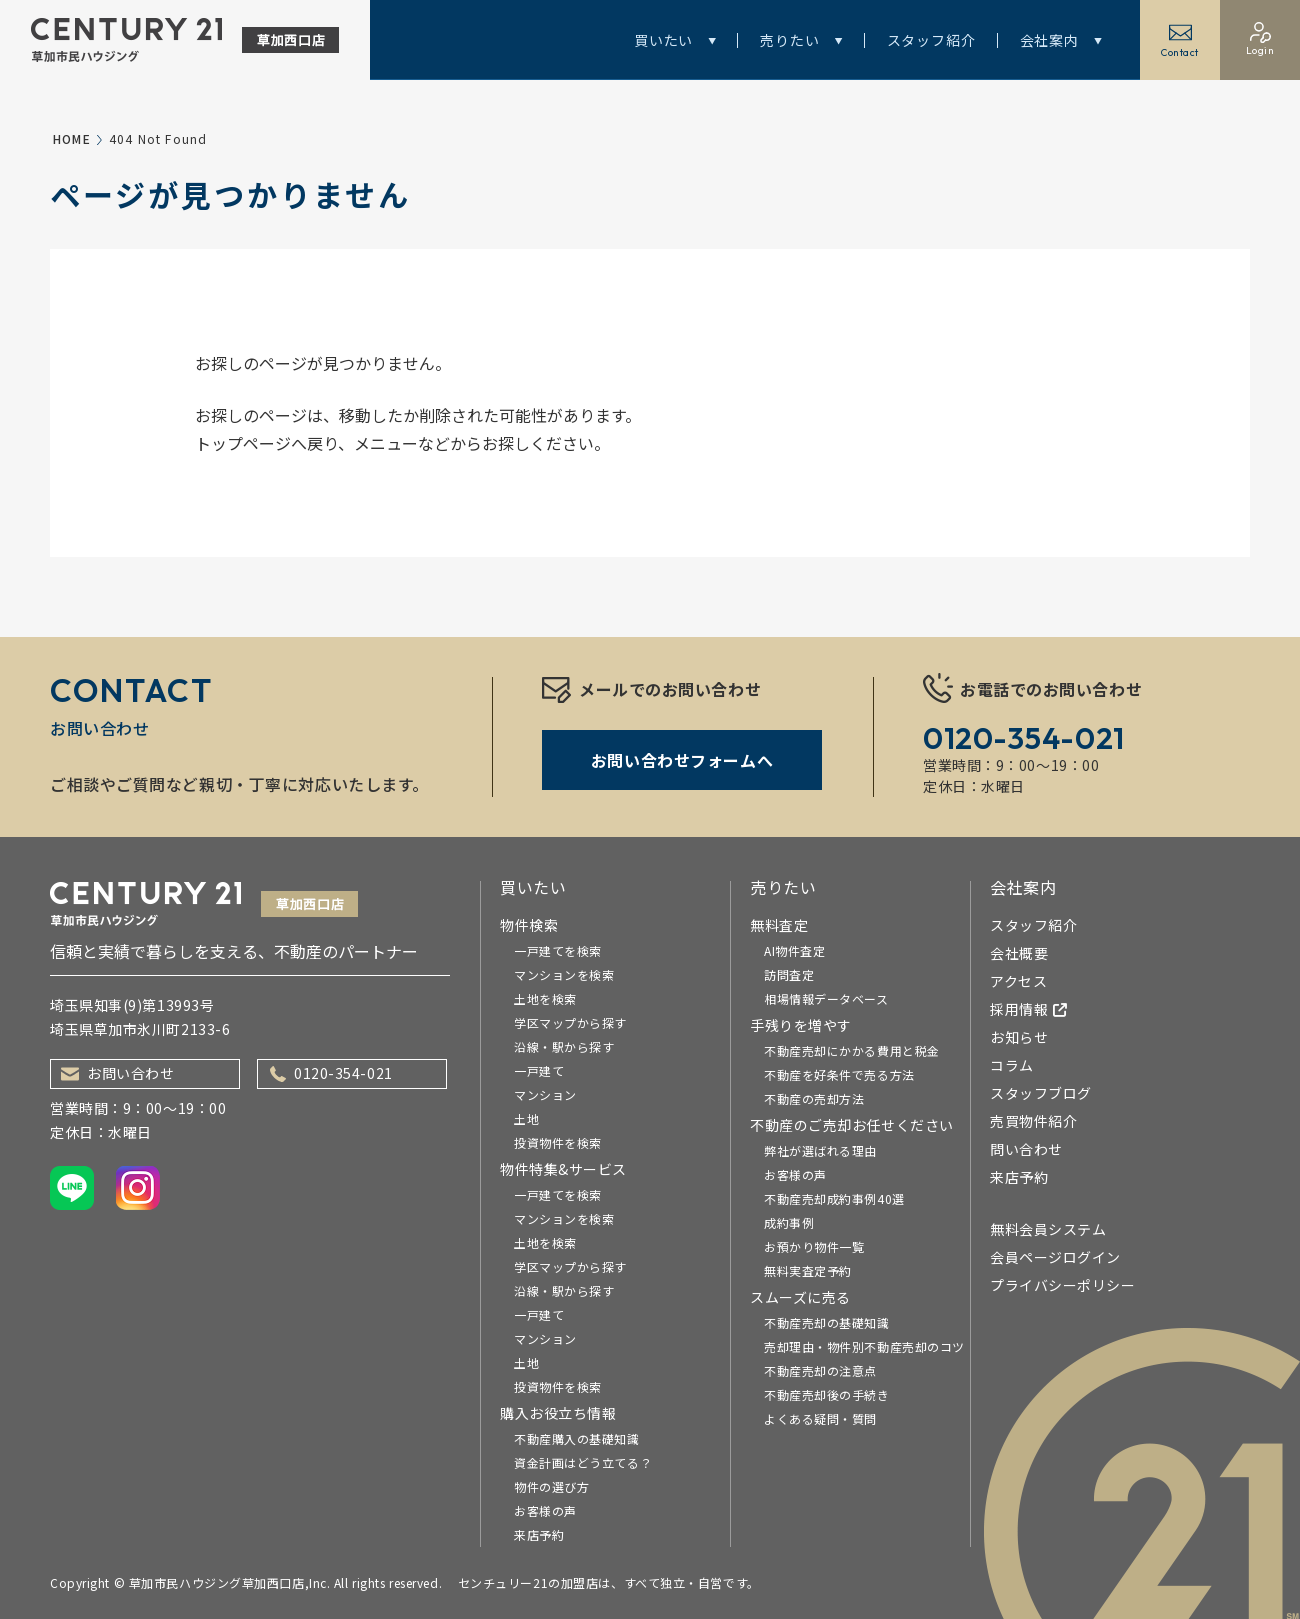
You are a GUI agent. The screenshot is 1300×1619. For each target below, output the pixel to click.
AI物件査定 (794, 950)
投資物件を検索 (558, 1142)
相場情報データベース (826, 998)
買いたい (675, 40)
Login (1260, 39)
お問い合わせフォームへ (682, 760)
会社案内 (1061, 40)
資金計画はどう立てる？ (583, 1462)
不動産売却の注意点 (820, 1370)
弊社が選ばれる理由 (820, 1150)
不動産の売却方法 (814, 1098)
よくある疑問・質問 (820, 1418)
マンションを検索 (564, 974)
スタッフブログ (1041, 1093)
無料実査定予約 (808, 1270)
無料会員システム (1048, 1229)
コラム (1012, 1065)
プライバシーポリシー (1063, 1285)
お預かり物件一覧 (814, 1246)
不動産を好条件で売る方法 (839, 1074)
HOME (72, 138)
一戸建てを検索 (558, 950)
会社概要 (1019, 953)
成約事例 (789, 1222)
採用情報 (1029, 1009)
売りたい (801, 40)
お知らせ (1019, 1037)
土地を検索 (545, 998)
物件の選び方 (551, 1486)
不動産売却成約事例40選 (834, 1198)
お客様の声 (545, 1510)
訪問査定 (789, 974)
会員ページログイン (1055, 1257)
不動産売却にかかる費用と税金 (852, 1050)
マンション (545, 1094)
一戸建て (539, 1070)
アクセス (1018, 981)
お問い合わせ (117, 1073)
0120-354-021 (331, 1073)
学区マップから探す (570, 1022)
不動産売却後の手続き (827, 1394)
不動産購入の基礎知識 (577, 1438)
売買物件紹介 (1033, 1121)
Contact (1180, 40)
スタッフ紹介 (931, 40)
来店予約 (539, 1534)
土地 (526, 1118)
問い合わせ (1026, 1149)
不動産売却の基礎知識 (827, 1322)
